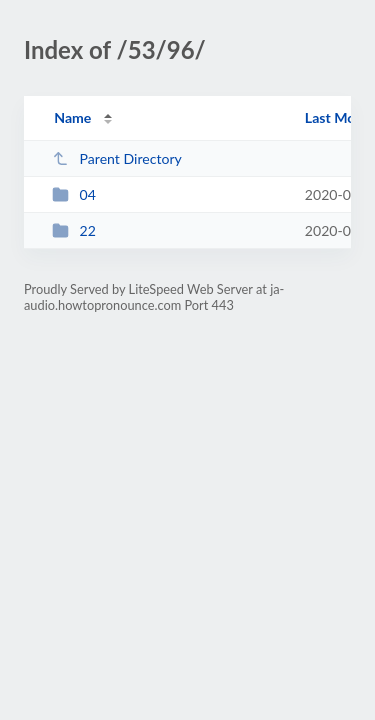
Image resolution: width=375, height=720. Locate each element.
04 (74, 194)
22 (74, 230)
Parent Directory (117, 158)
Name (72, 117)
